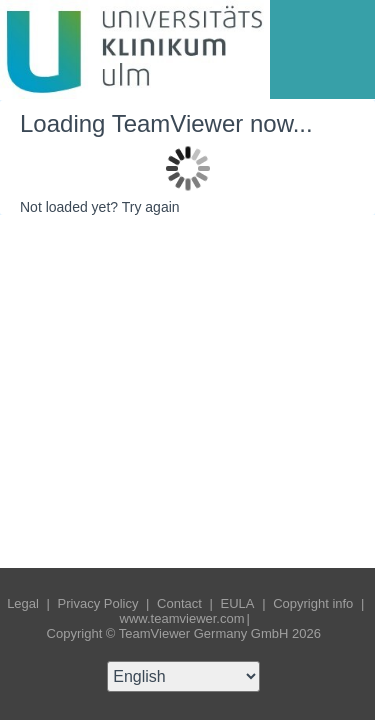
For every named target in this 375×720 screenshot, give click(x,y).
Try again (151, 207)
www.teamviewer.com (182, 618)
